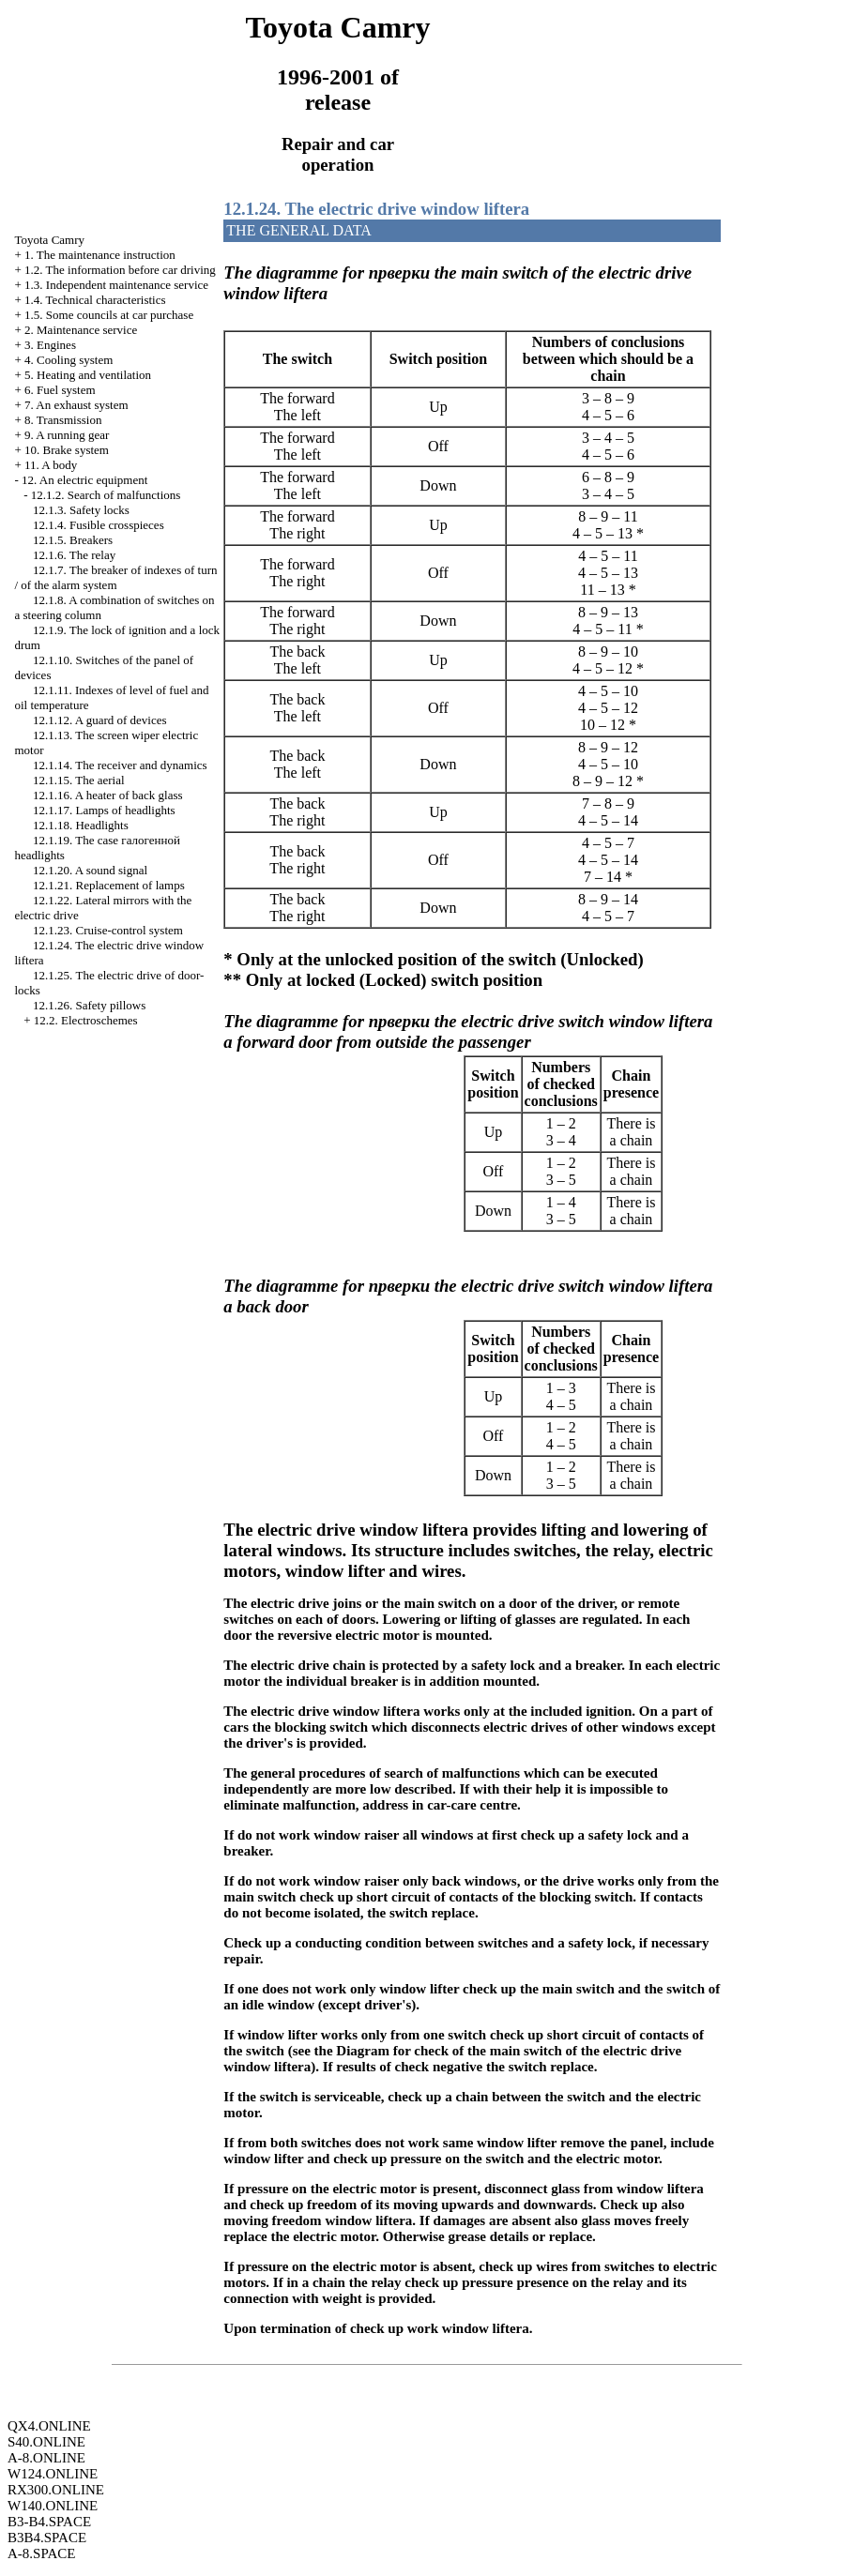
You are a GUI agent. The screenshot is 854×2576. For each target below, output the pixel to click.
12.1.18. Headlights (81, 825)
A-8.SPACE (41, 2553)
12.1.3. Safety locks (81, 510)
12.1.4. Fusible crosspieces (98, 525)
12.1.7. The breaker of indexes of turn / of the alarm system (115, 577)
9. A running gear (66, 435)
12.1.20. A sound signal (90, 870)
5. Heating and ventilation (87, 375)
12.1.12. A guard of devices (100, 720)
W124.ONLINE (53, 2473)
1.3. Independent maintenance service (116, 285)
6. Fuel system (59, 390)
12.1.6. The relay (74, 555)
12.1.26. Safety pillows (89, 1005)
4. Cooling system (68, 360)
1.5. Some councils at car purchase (108, 315)
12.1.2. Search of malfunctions (106, 495)
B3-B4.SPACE (49, 2521)
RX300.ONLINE (56, 2489)
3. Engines (50, 345)
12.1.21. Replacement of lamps (109, 885)
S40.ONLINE (46, 2441)
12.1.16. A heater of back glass (108, 795)
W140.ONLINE (53, 2505)
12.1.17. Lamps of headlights (104, 810)
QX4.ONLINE (49, 2425)
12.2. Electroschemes (86, 1020)
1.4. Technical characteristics (94, 300)
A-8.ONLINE (46, 2457)
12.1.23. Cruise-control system (108, 930)
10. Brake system (66, 450)
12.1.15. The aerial (79, 780)
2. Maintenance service (80, 330)
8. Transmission (62, 420)
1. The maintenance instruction (99, 255)
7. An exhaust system (76, 405)
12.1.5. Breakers (73, 540)
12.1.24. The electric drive (376, 209)
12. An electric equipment (84, 480)
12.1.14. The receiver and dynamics (120, 765)
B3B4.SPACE (47, 2537)
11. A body (50, 465)
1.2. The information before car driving (120, 270)
